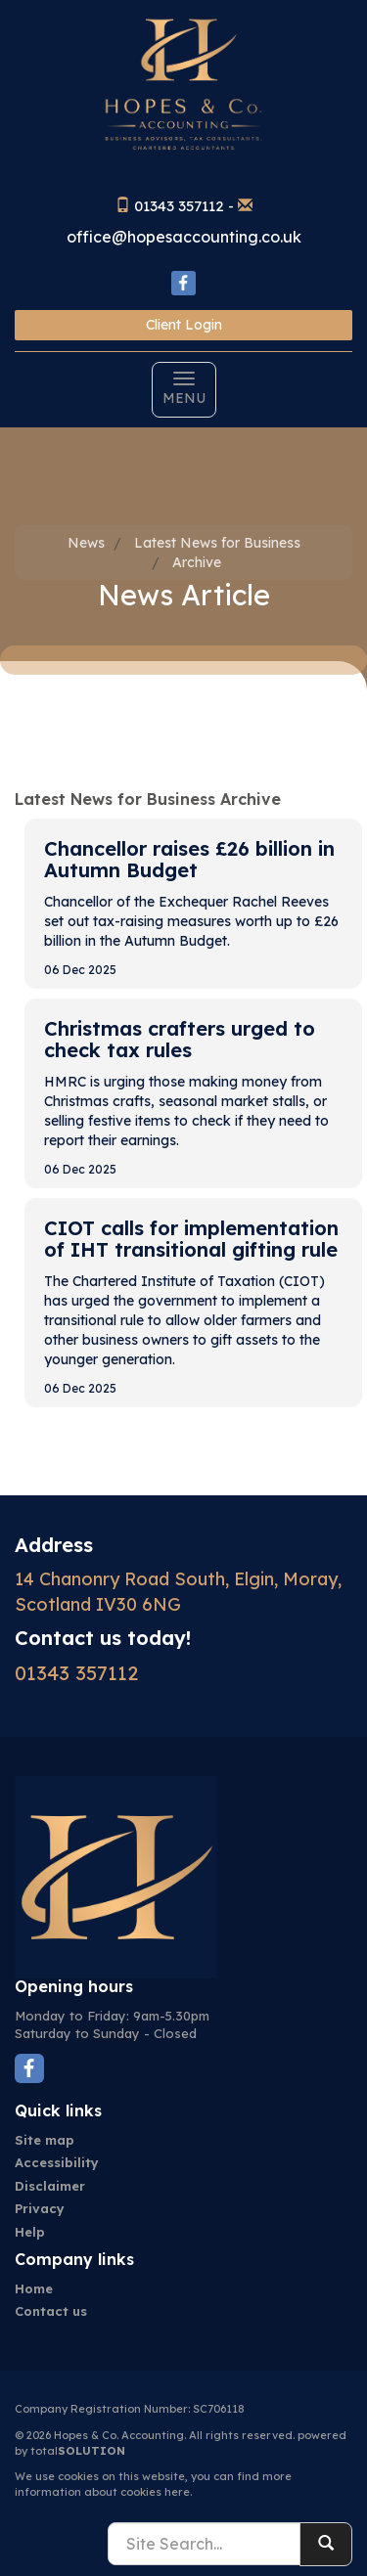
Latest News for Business (217, 543)
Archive (196, 562)
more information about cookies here (153, 2484)
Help (30, 2232)
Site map (44, 2140)
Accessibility (57, 2162)
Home (34, 2288)
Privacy (40, 2208)
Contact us (51, 2311)
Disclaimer (50, 2186)
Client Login (184, 324)
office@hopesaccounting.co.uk (184, 236)
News (86, 543)
